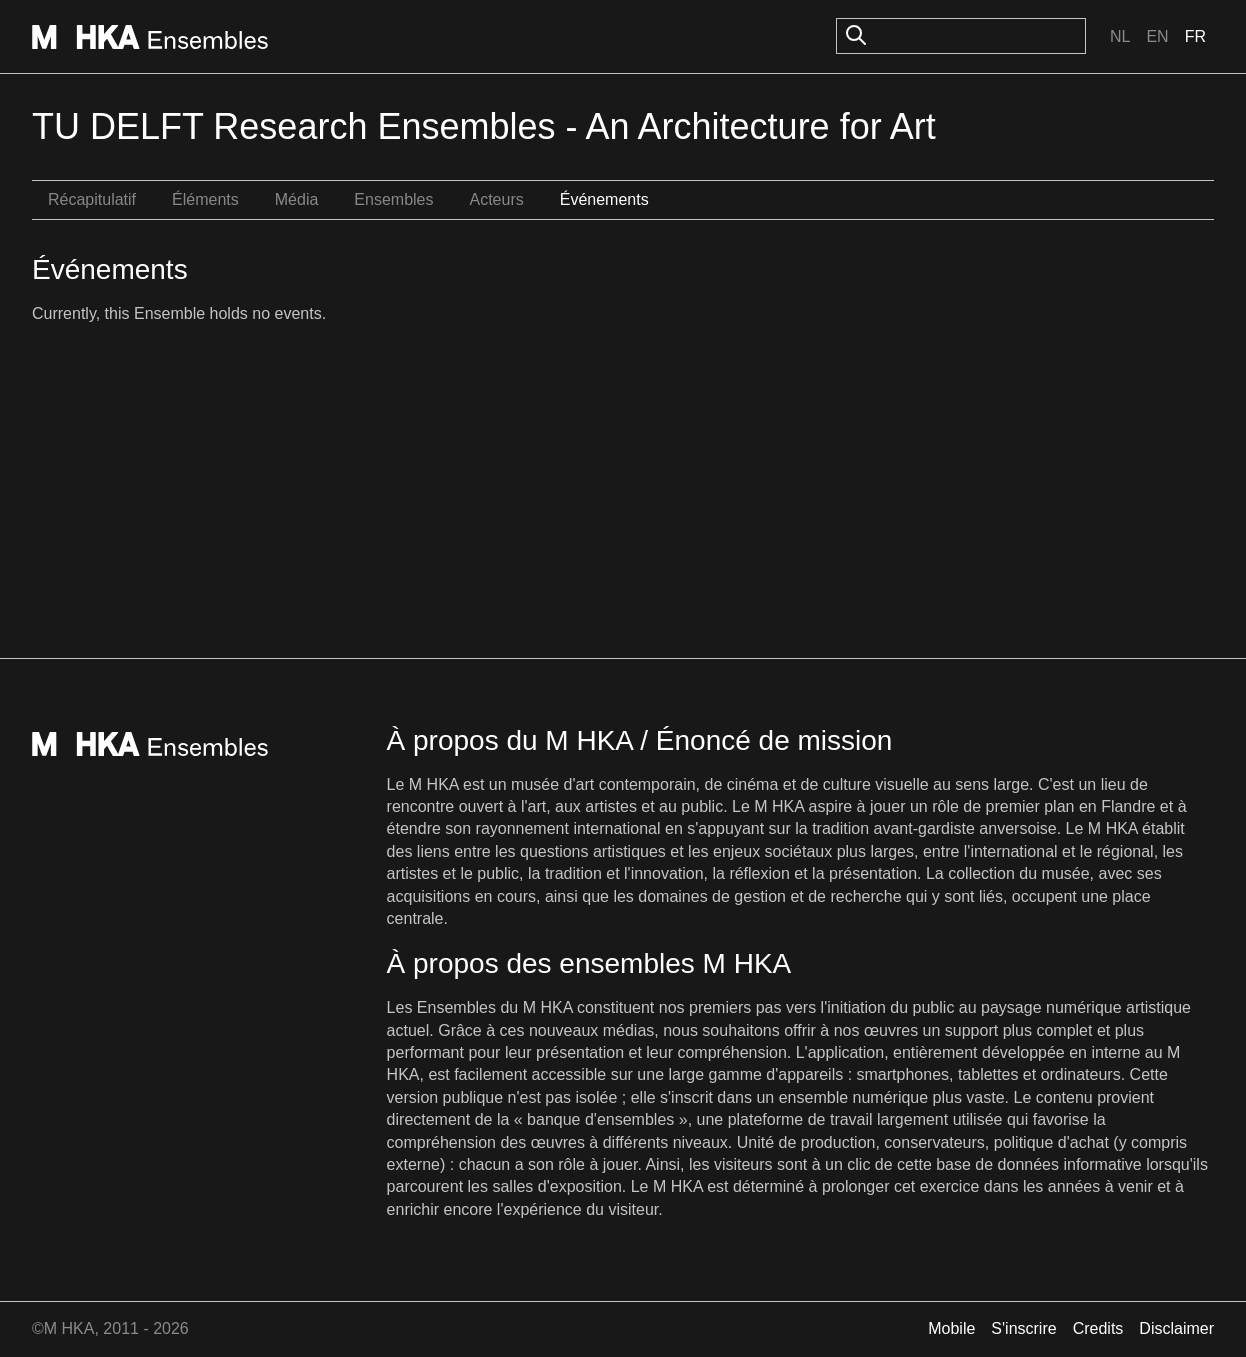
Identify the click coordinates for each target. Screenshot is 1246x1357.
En (1157, 36)
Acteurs (496, 199)
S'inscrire (1023, 1328)
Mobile (951, 1328)
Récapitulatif (92, 199)
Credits (1098, 1328)
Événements (604, 199)
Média (297, 199)
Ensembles (393, 199)
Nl (1120, 36)
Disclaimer (1176, 1328)
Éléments (205, 199)
